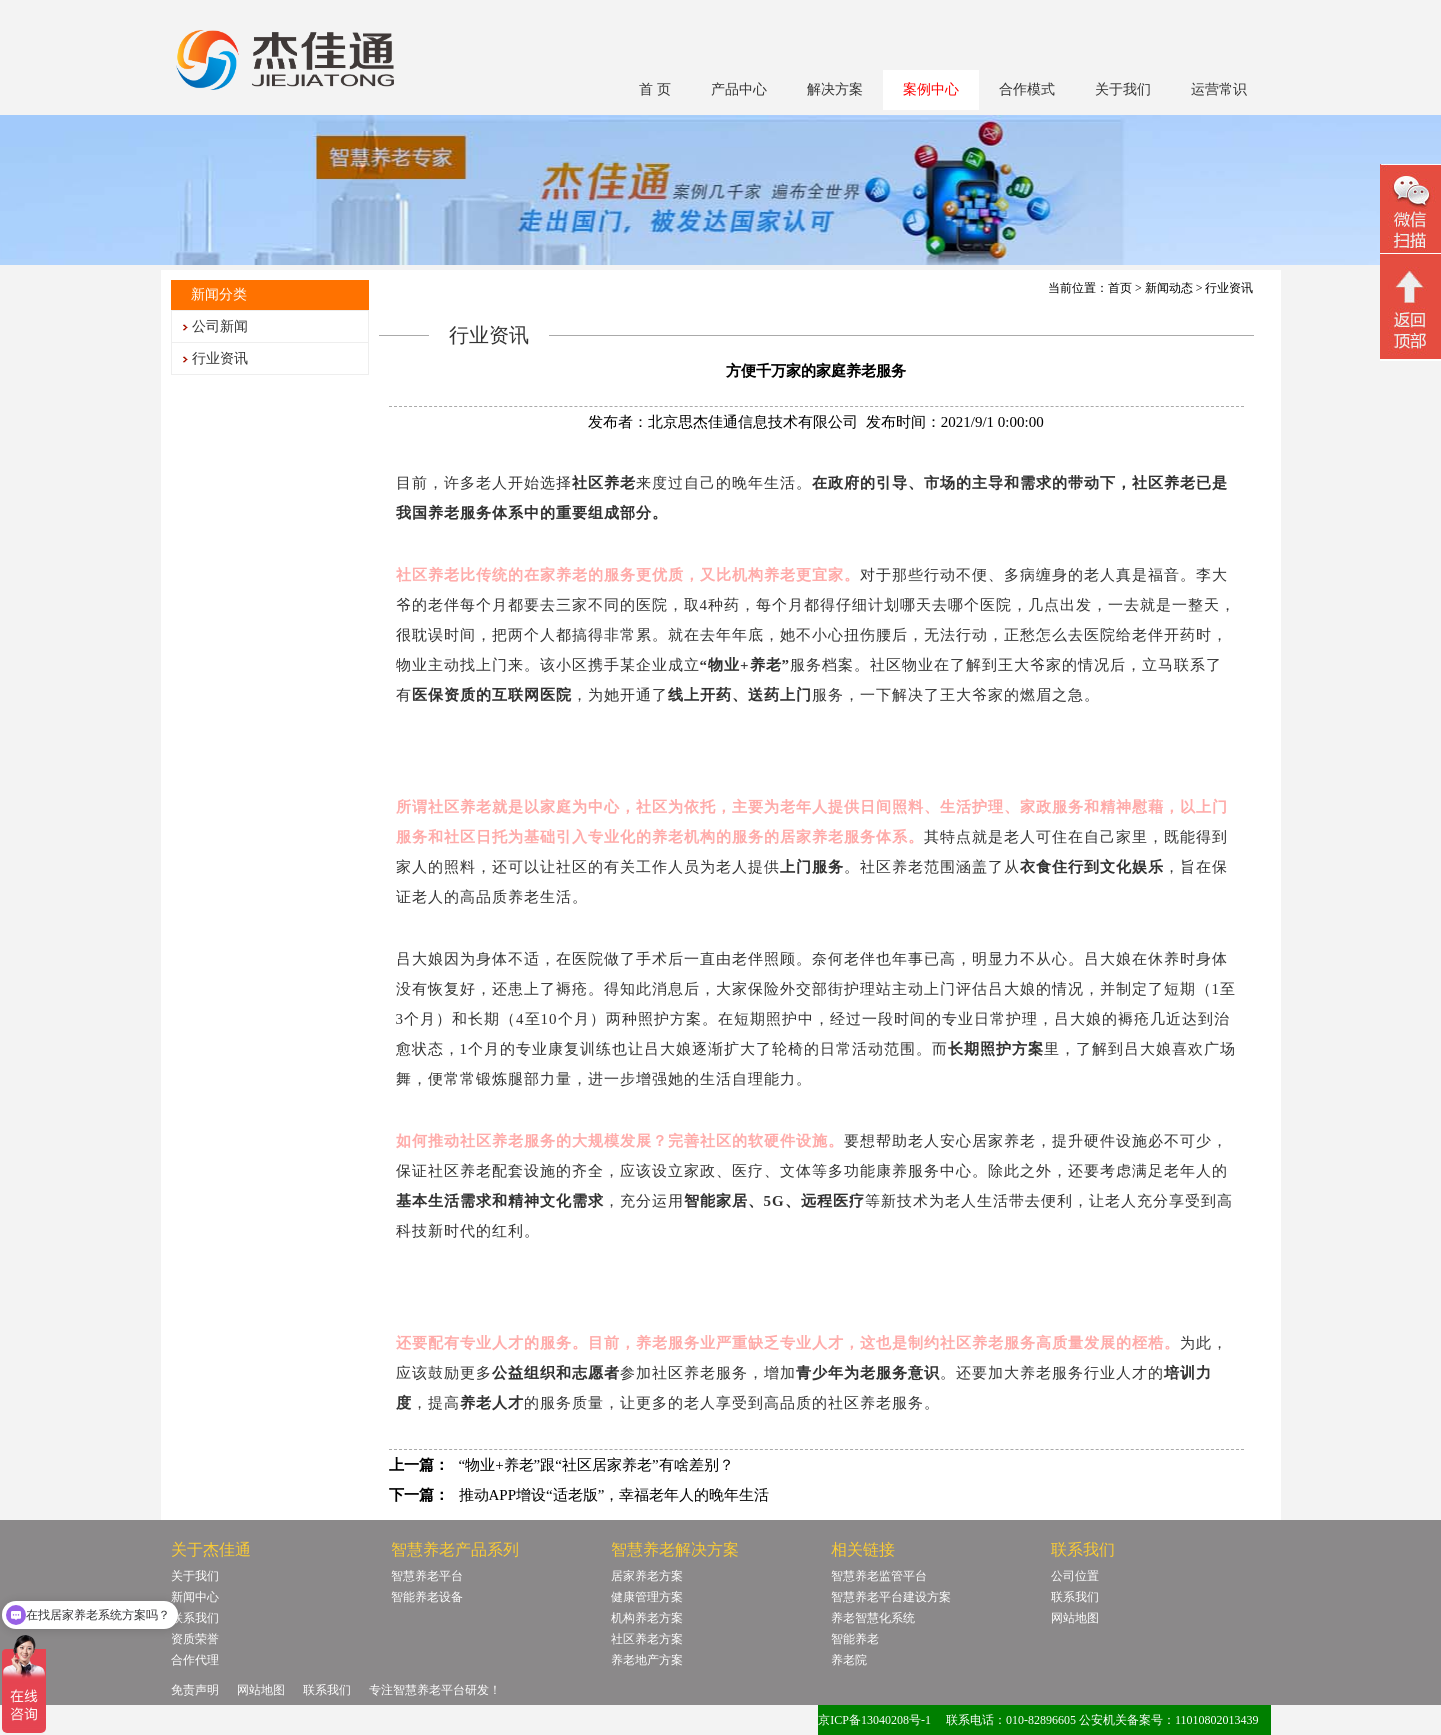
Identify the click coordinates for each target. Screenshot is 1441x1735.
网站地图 (1075, 1618)
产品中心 (739, 89)
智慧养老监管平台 (879, 1576)
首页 (1120, 288)
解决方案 (835, 89)
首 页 (655, 89)
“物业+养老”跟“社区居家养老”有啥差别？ (596, 1465)
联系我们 (195, 1618)
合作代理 (195, 1660)
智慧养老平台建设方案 (891, 1597)
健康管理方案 (647, 1597)
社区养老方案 (647, 1639)
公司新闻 (220, 326)
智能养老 (855, 1639)
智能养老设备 (427, 1597)
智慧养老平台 (427, 1576)
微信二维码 (1410, 211)
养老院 (849, 1660)
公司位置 (1075, 1576)
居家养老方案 (647, 1576)
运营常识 (1219, 89)
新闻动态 (1169, 288)
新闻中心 (195, 1597)
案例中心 (931, 89)
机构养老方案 (647, 1618)
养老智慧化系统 (873, 1618)
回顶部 (1410, 309)
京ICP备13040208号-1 (874, 1720)
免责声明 (195, 1690)
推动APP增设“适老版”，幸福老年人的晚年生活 (614, 1495)
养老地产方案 (647, 1660)
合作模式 (1027, 89)
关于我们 (1123, 89)
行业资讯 (220, 358)
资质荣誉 (195, 1639)
